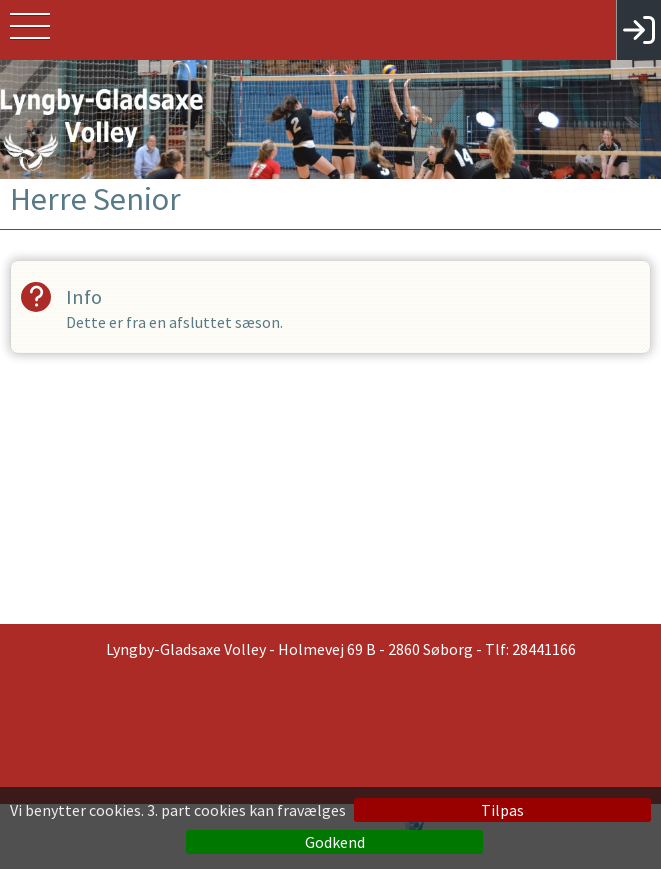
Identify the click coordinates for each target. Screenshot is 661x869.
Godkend (335, 842)
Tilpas (502, 810)
